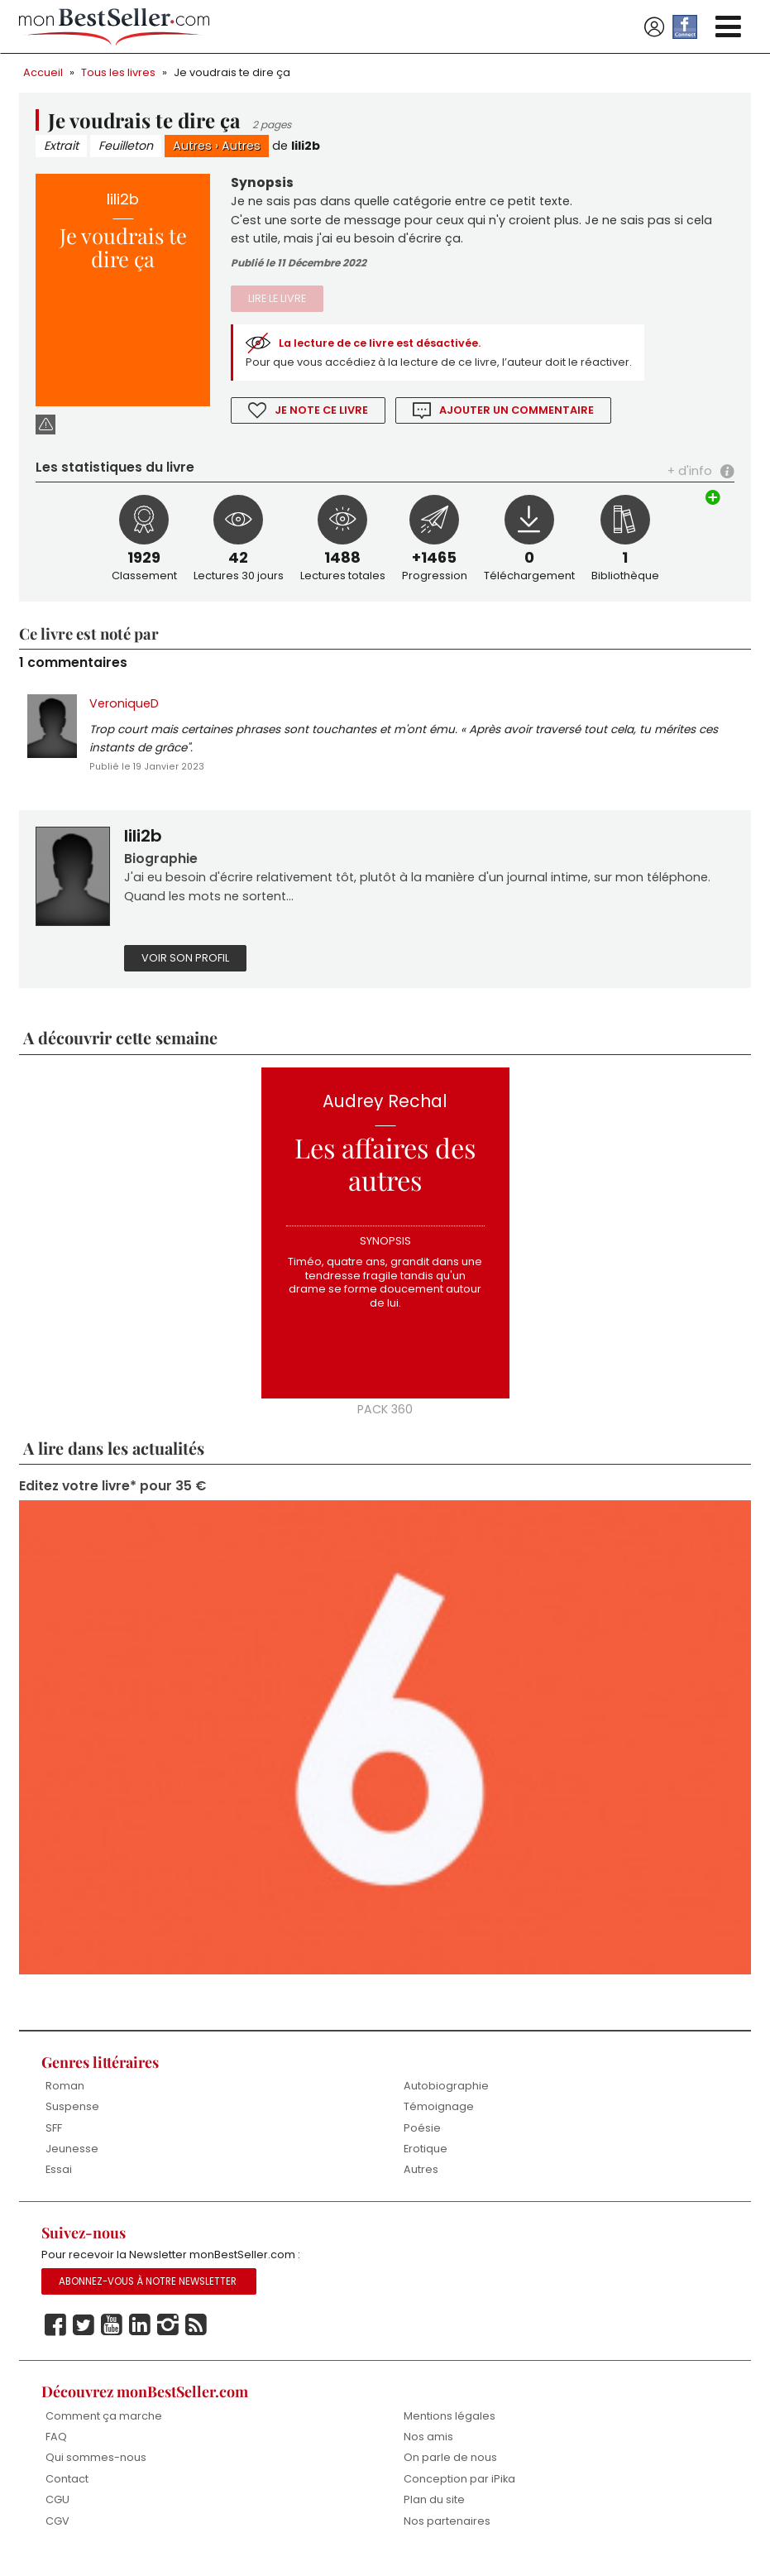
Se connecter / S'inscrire (654, 27)
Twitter (83, 2337)
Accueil (43, 72)
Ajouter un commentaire (517, 413)
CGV (57, 2533)
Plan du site (434, 2513)
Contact (66, 2491)
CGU (57, 2513)
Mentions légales (449, 2428)
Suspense (72, 2117)
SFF (53, 2139)
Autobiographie (446, 2096)
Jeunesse (71, 2159)
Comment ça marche (103, 2428)
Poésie (422, 2139)
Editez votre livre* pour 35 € (112, 1496)
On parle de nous (450, 2470)
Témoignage (439, 2117)
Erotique (425, 2159)
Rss (196, 2337)
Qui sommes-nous (95, 2470)
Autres (195, 146)
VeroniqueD (124, 707)
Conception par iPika (460, 2491)
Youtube (111, 2337)
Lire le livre (277, 301)
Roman (64, 2096)
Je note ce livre (322, 413)
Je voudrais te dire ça (232, 72)
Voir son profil (185, 967)
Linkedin (139, 2337)
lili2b (308, 146)
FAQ (56, 2449)
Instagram (167, 2337)
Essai (58, 2181)
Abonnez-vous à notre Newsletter (148, 2293)
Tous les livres (118, 72)
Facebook (55, 2337)
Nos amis (428, 2449)
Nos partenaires (447, 2533)
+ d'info (689, 475)
